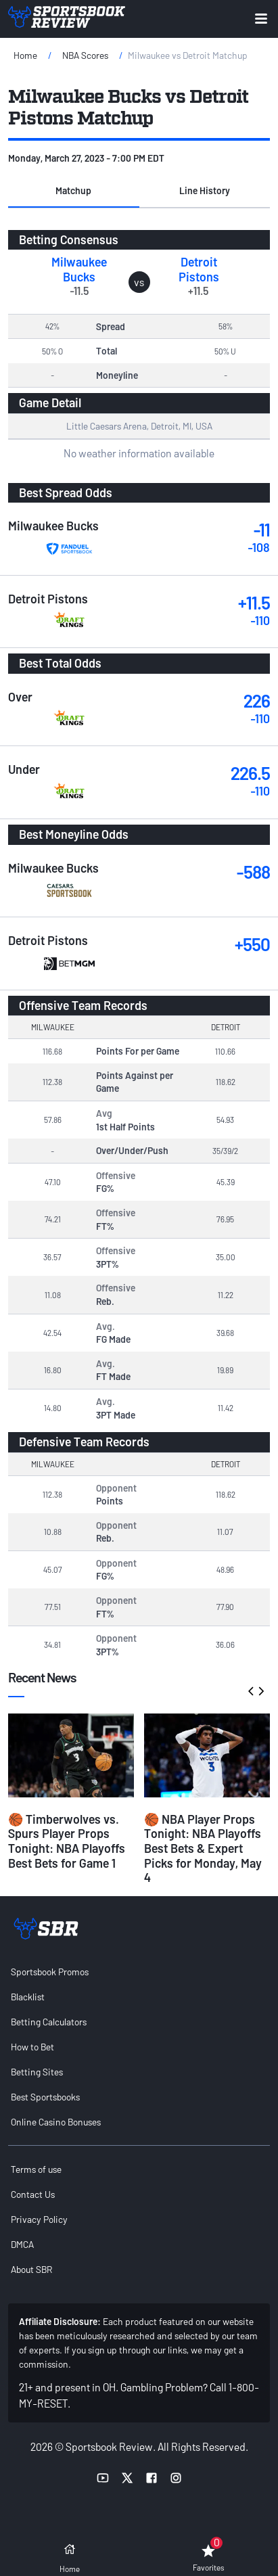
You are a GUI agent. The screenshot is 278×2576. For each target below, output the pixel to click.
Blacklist (28, 1996)
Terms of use (36, 2169)
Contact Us (33, 2194)
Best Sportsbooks (45, 2096)
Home (25, 55)
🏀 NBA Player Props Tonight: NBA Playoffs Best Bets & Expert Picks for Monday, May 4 (203, 1848)
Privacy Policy (39, 2219)
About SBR (31, 2269)
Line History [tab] (204, 190)
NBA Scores (85, 55)
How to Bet (32, 2046)
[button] (73, 191)
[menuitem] (139, 1971)
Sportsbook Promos (50, 1971)
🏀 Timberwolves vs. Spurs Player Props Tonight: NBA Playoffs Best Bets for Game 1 (66, 1841)
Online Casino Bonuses (56, 2122)
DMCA (22, 2244)
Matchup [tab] (73, 190)
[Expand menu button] (261, 18)
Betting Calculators (49, 2021)
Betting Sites (37, 2071)
